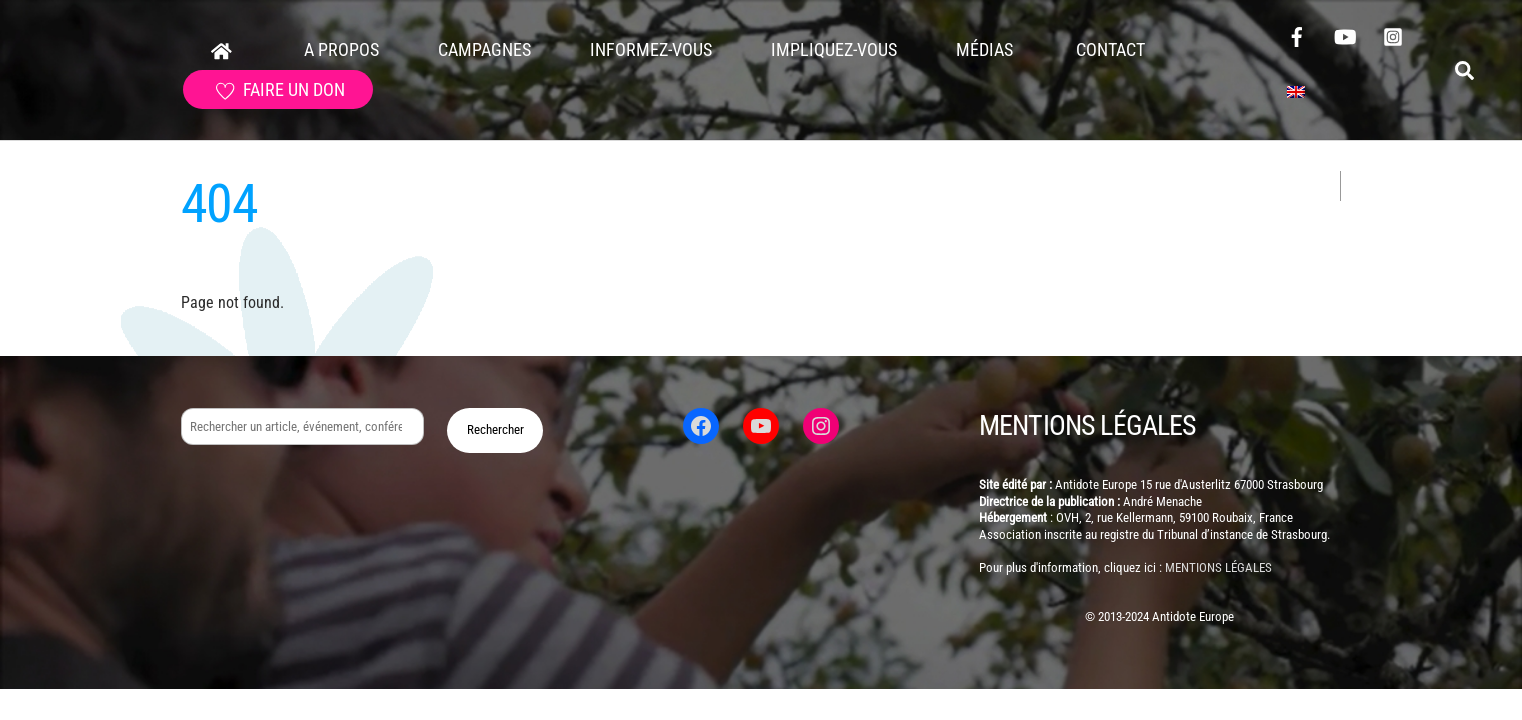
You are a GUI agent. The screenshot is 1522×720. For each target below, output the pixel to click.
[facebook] (1297, 34)
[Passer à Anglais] (1296, 93)
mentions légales (1218, 567)
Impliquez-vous (834, 49)
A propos (341, 49)
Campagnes (484, 49)
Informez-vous (651, 49)
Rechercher (495, 429)
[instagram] (1393, 34)
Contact (1108, 49)
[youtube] (1345, 34)
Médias (984, 49)
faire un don (280, 89)
